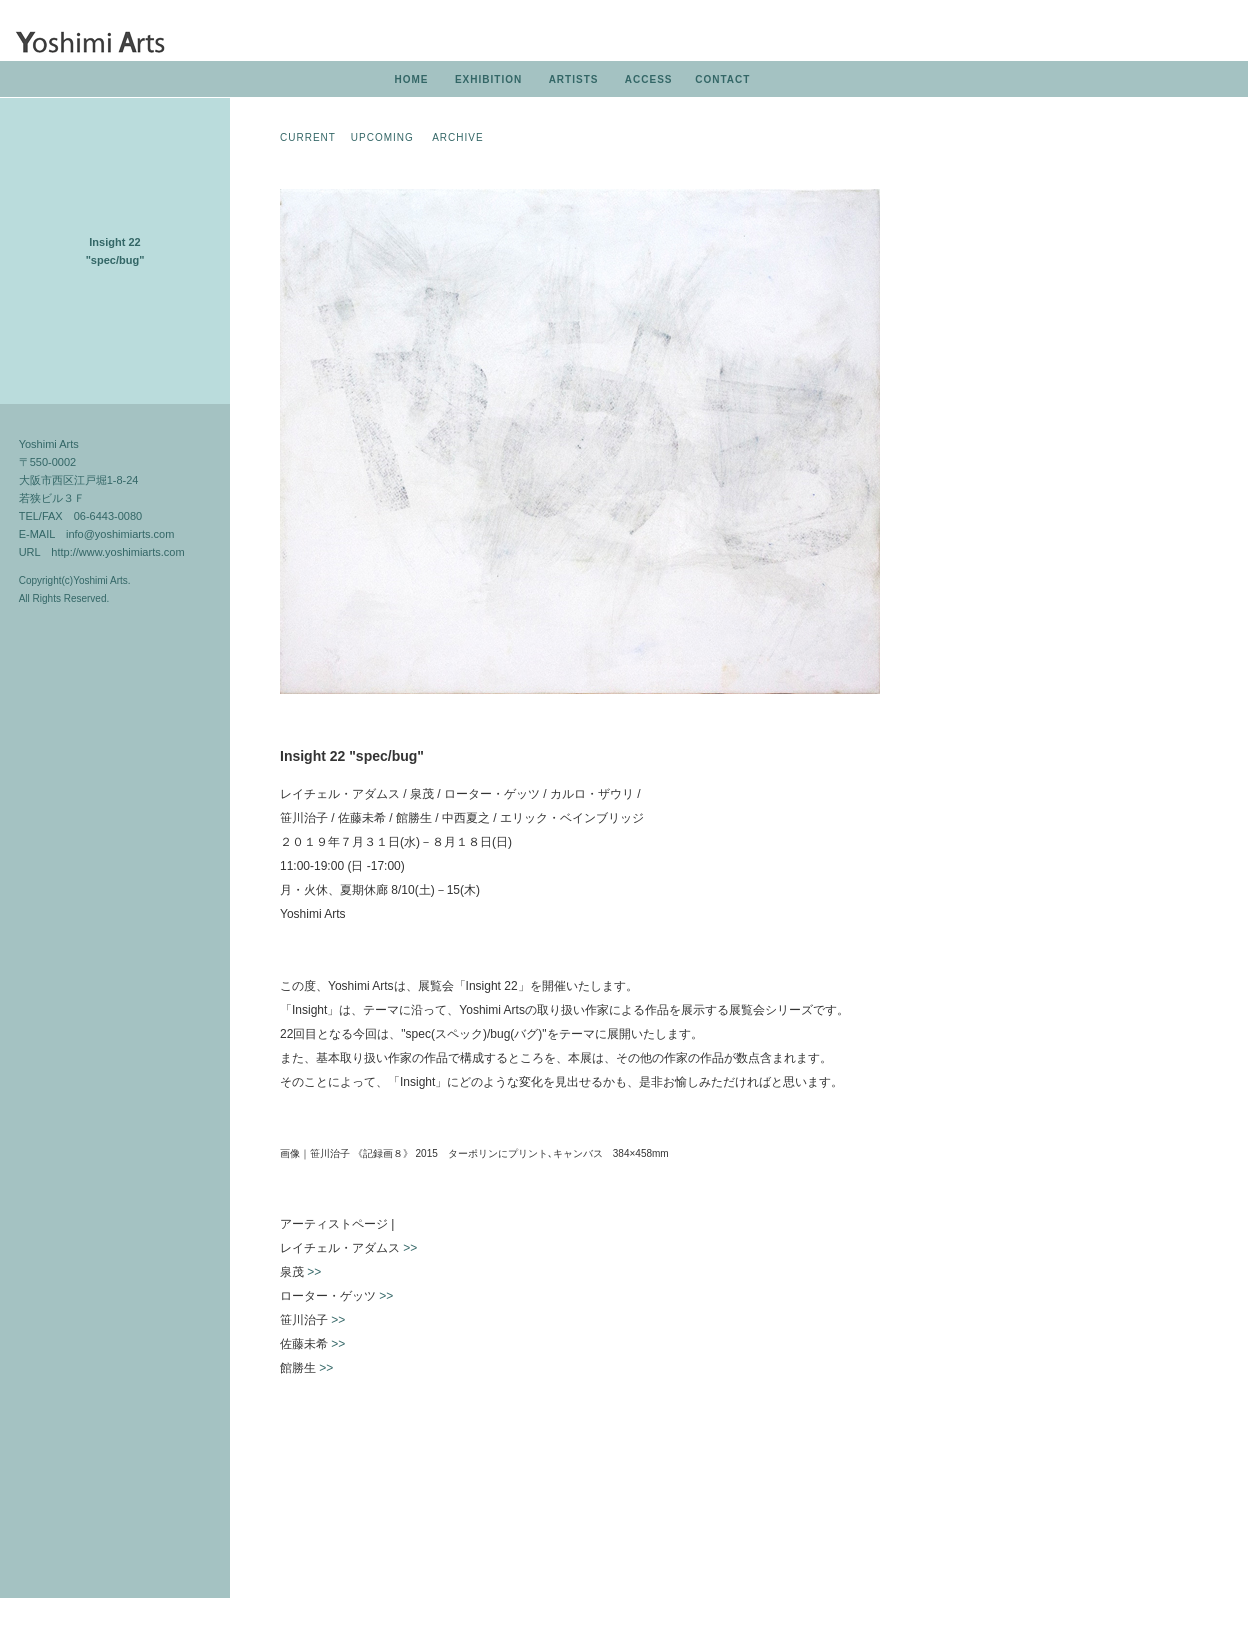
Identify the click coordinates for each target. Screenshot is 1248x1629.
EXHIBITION (488, 79)
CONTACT (722, 79)
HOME (411, 79)
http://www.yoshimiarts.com (117, 552)
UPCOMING (382, 137)
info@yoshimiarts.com (120, 534)
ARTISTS (574, 79)
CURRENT (308, 137)
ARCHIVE (457, 137)
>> (410, 1248)
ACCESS (649, 79)
